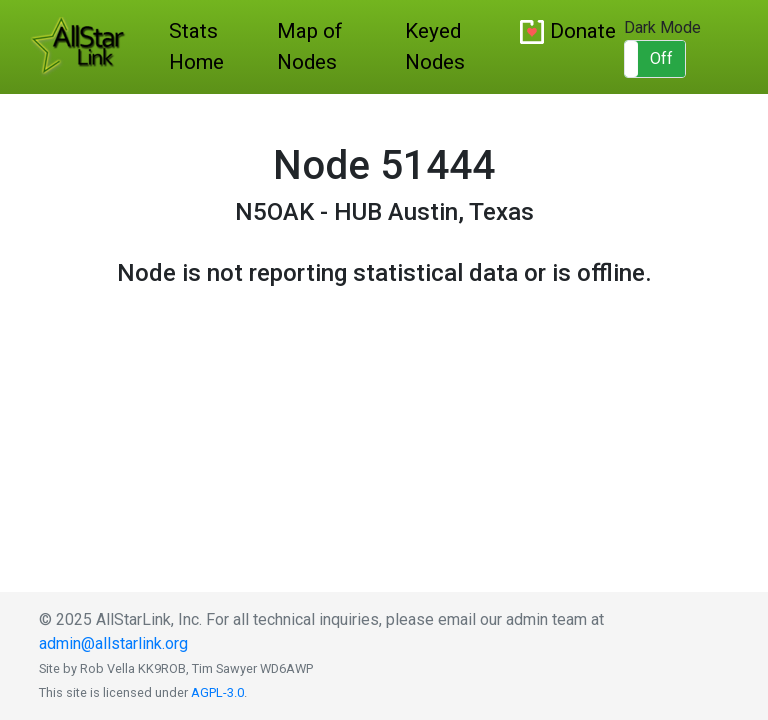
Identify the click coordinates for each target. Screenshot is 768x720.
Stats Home (196, 46)
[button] (655, 59)
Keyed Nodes (435, 46)
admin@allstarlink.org (113, 643)
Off (661, 58)
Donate (583, 31)
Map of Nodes (310, 46)
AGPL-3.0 (217, 692)
